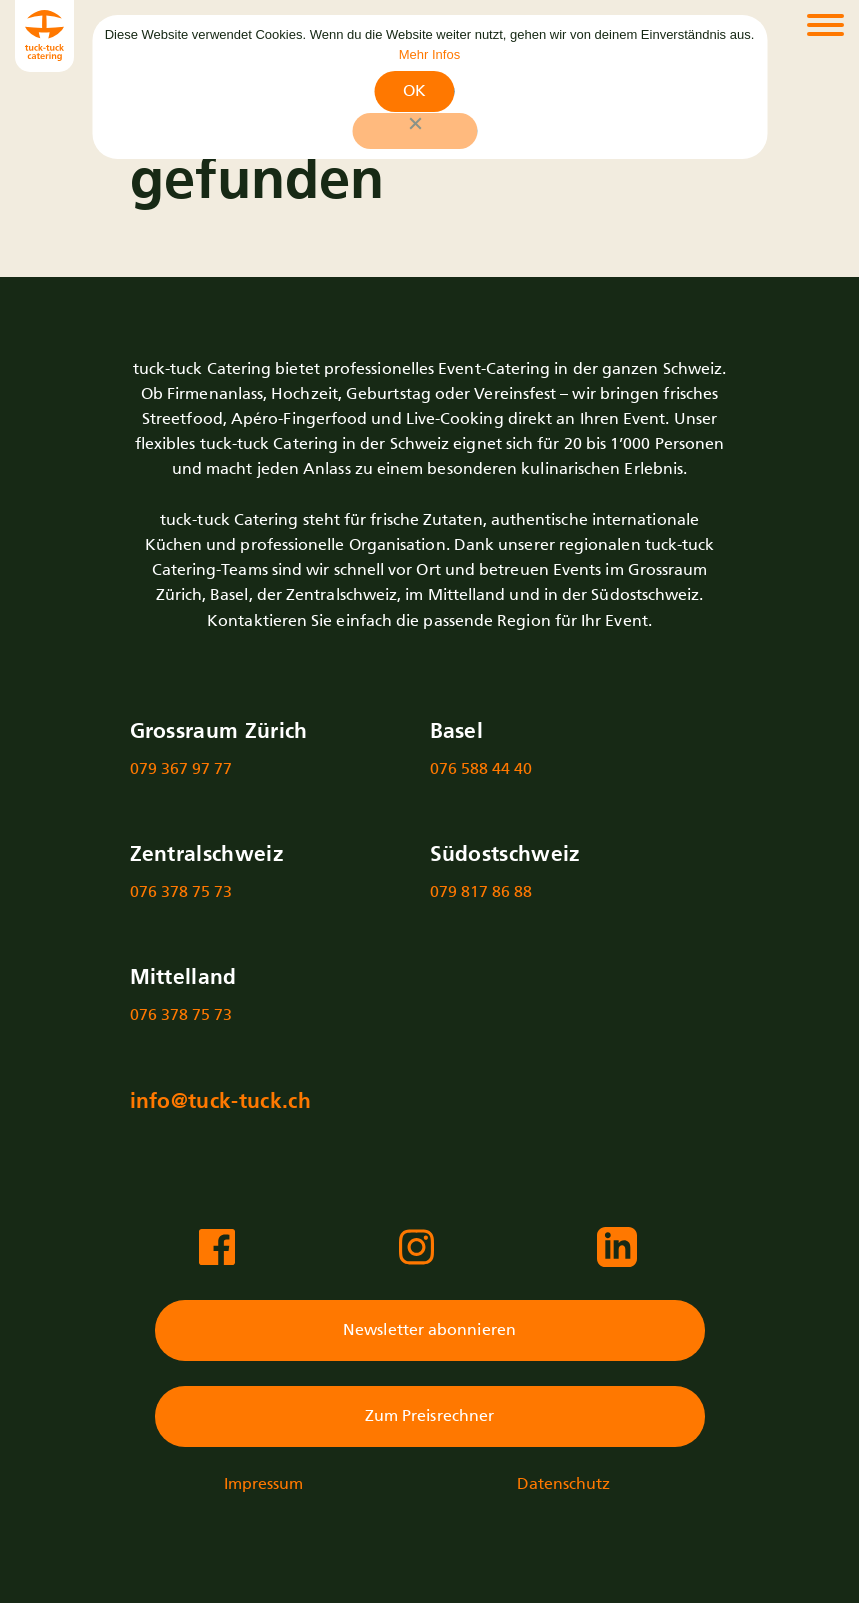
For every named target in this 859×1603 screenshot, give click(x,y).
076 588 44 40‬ (481, 769)
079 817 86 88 (481, 892)
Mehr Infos (429, 54)
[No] (414, 131)
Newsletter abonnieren (429, 1330)
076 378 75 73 (181, 892)
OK (414, 91)
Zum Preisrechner (429, 1416)
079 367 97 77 (181, 769)
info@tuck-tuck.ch (220, 1102)
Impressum (264, 1484)
